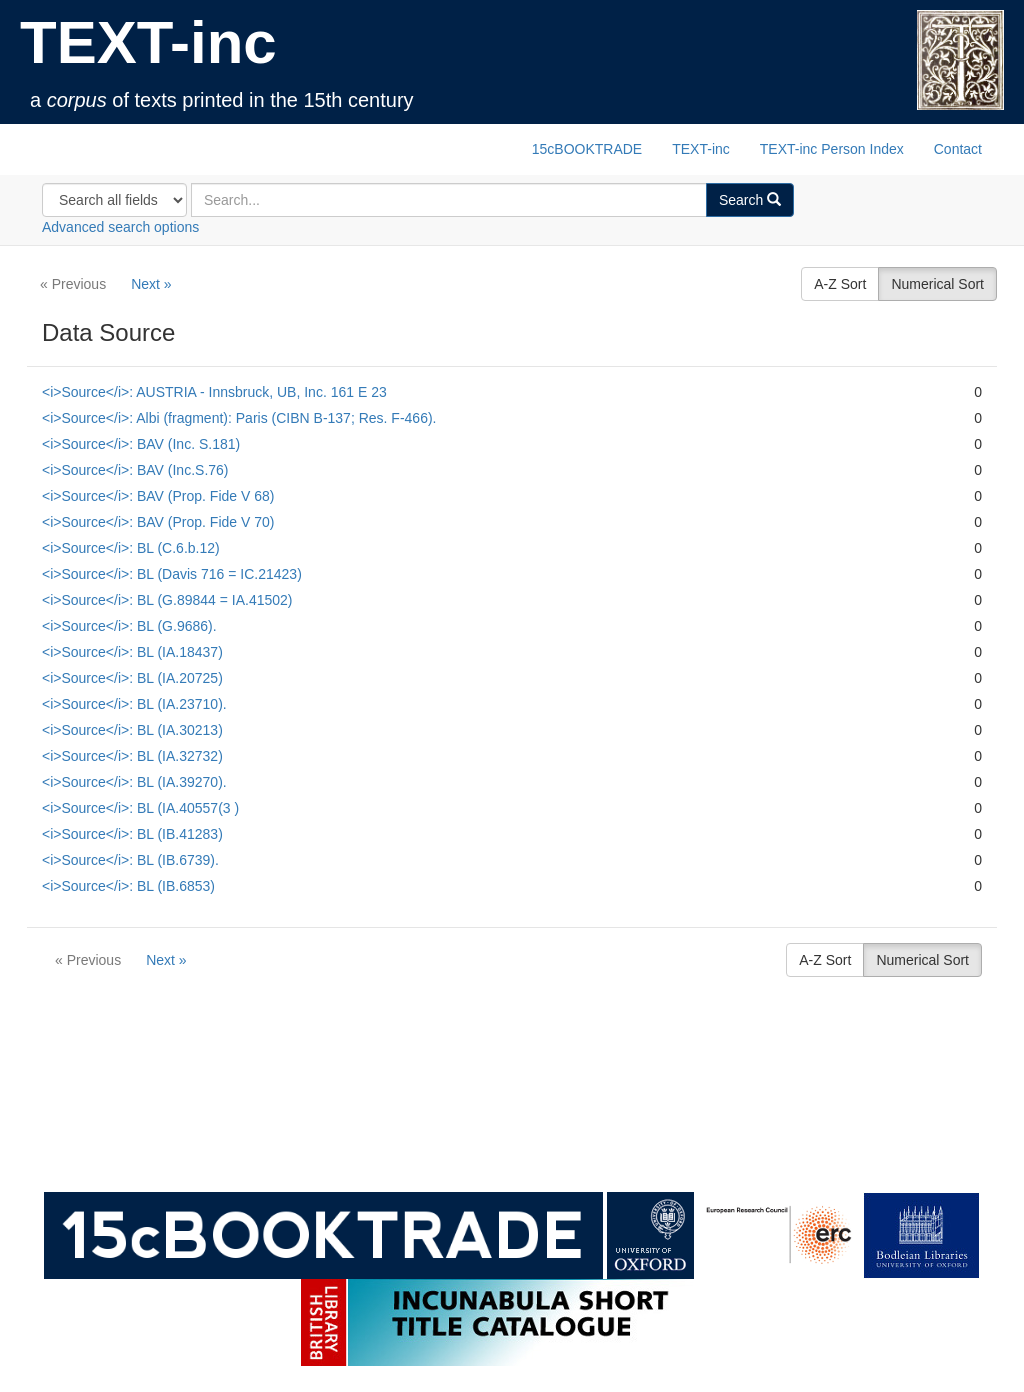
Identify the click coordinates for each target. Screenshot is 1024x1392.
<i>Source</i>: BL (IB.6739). (130, 860)
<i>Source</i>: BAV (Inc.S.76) (135, 470)
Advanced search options (120, 227)
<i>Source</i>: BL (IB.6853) (128, 886)
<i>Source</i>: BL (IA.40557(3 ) (140, 808)
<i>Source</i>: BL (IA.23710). (134, 704)
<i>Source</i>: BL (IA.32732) (132, 756)
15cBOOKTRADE (587, 149)
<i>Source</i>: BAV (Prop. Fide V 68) (158, 496)
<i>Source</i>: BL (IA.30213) (132, 730)
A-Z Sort (840, 284)
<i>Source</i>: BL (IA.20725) (132, 678)
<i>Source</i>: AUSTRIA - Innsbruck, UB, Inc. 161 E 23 (214, 392)
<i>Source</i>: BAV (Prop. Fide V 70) (158, 522)
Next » (151, 284)
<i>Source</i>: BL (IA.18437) (132, 652)
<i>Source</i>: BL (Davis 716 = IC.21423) (172, 574)
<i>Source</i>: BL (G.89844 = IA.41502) (167, 600)
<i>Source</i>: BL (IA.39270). (134, 782)
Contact (958, 149)
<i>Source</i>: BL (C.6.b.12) (131, 548)
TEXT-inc (148, 42)
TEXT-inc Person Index (832, 149)
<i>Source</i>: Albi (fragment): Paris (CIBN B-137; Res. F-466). (239, 418)
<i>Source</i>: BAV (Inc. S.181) (141, 444)
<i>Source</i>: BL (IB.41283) (132, 834)
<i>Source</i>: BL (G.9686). (129, 626)
